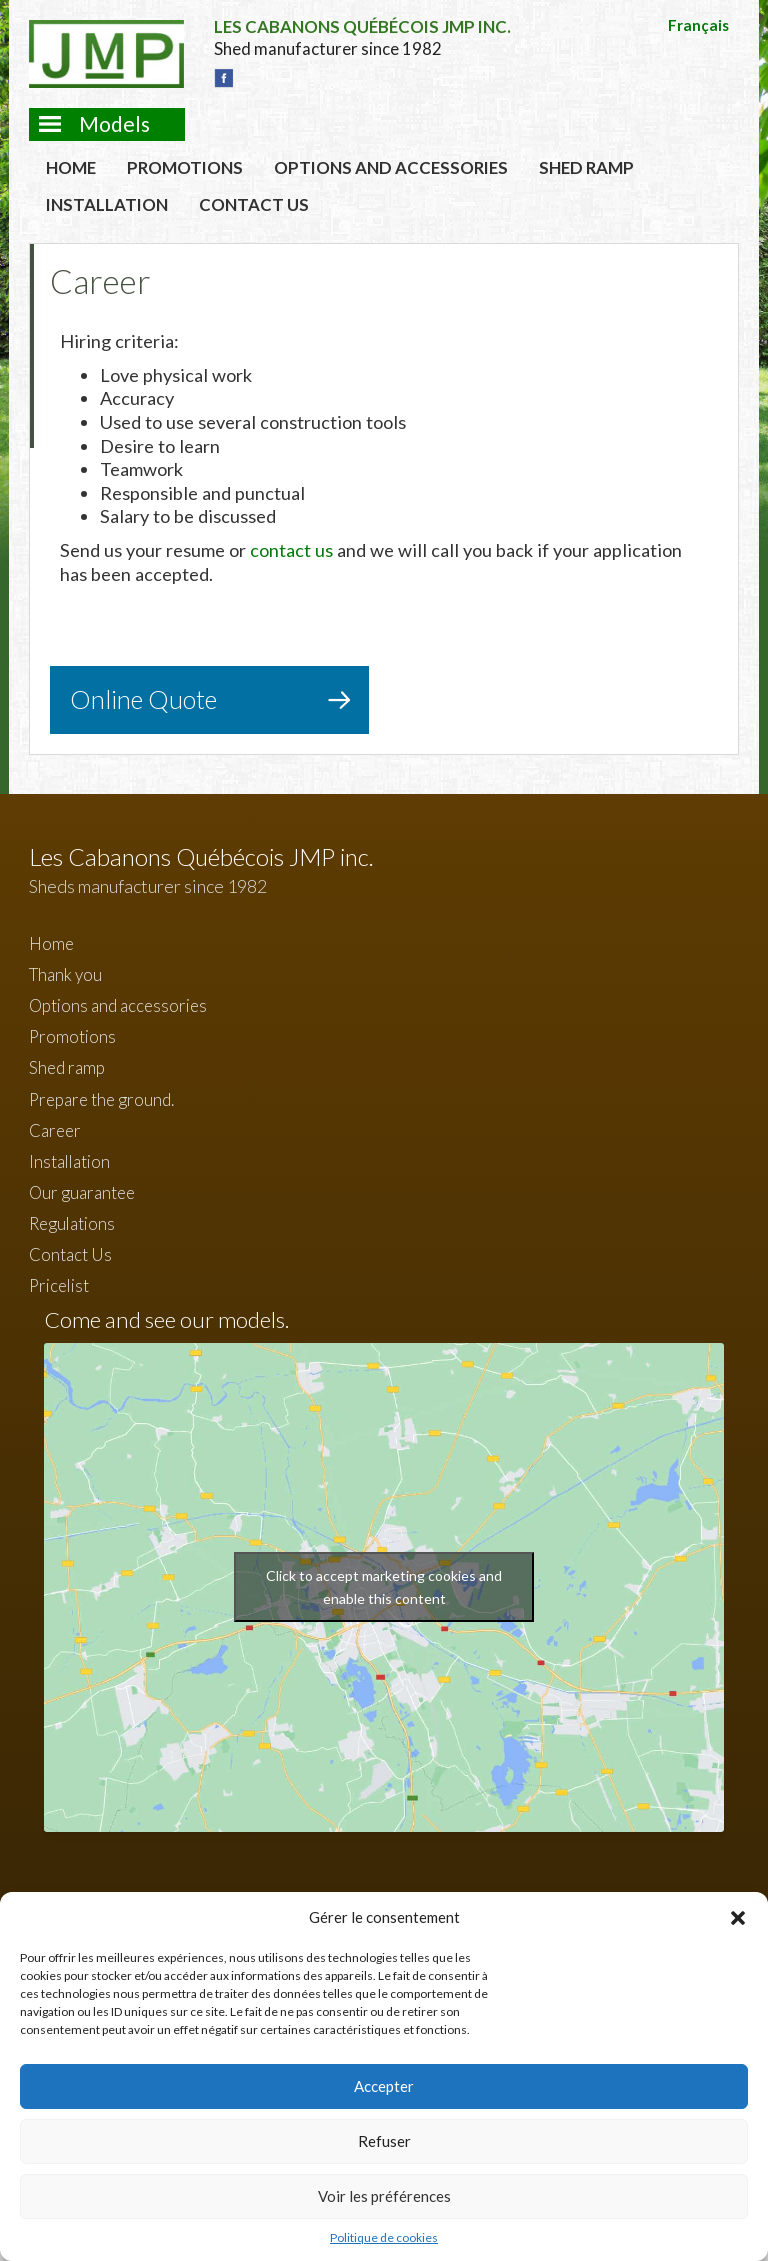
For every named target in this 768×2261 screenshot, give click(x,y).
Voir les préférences (384, 2196)
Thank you (65, 974)
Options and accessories (391, 167)
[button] (738, 1918)
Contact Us (254, 204)
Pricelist (59, 1285)
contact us (291, 550)
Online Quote (143, 699)
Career (55, 1130)
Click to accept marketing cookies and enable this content (384, 1587)
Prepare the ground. (101, 1099)
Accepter (384, 2086)
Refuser (384, 2141)
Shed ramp (586, 167)
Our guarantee (82, 1192)
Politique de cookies (384, 2237)
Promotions (185, 167)
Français (698, 25)
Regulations (72, 1223)
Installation (107, 204)
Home (71, 167)
